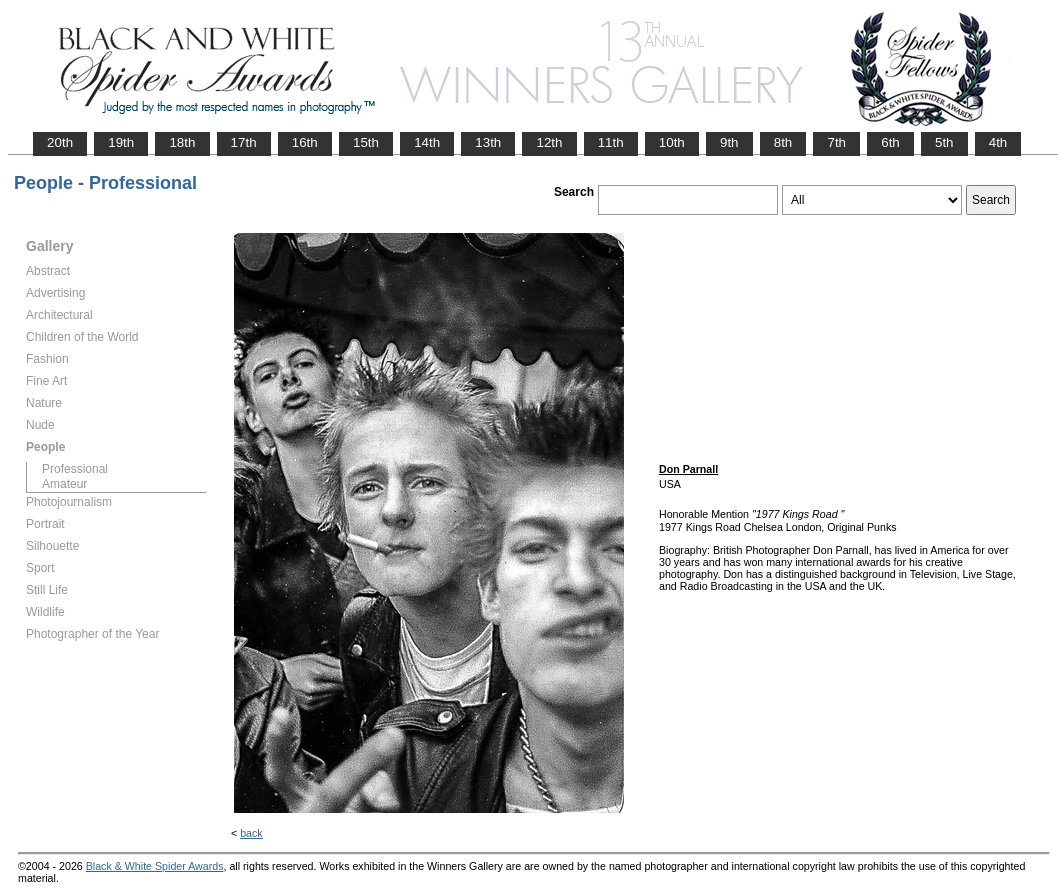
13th (488, 142)
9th (729, 142)
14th (427, 142)
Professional (75, 469)
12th (549, 142)
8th (783, 142)
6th (890, 142)
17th (244, 142)
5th (944, 142)
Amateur (64, 484)
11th (611, 142)
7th (836, 142)
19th (121, 142)
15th (366, 142)
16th (305, 142)
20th (60, 142)
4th (998, 142)
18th (182, 142)
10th (672, 142)
